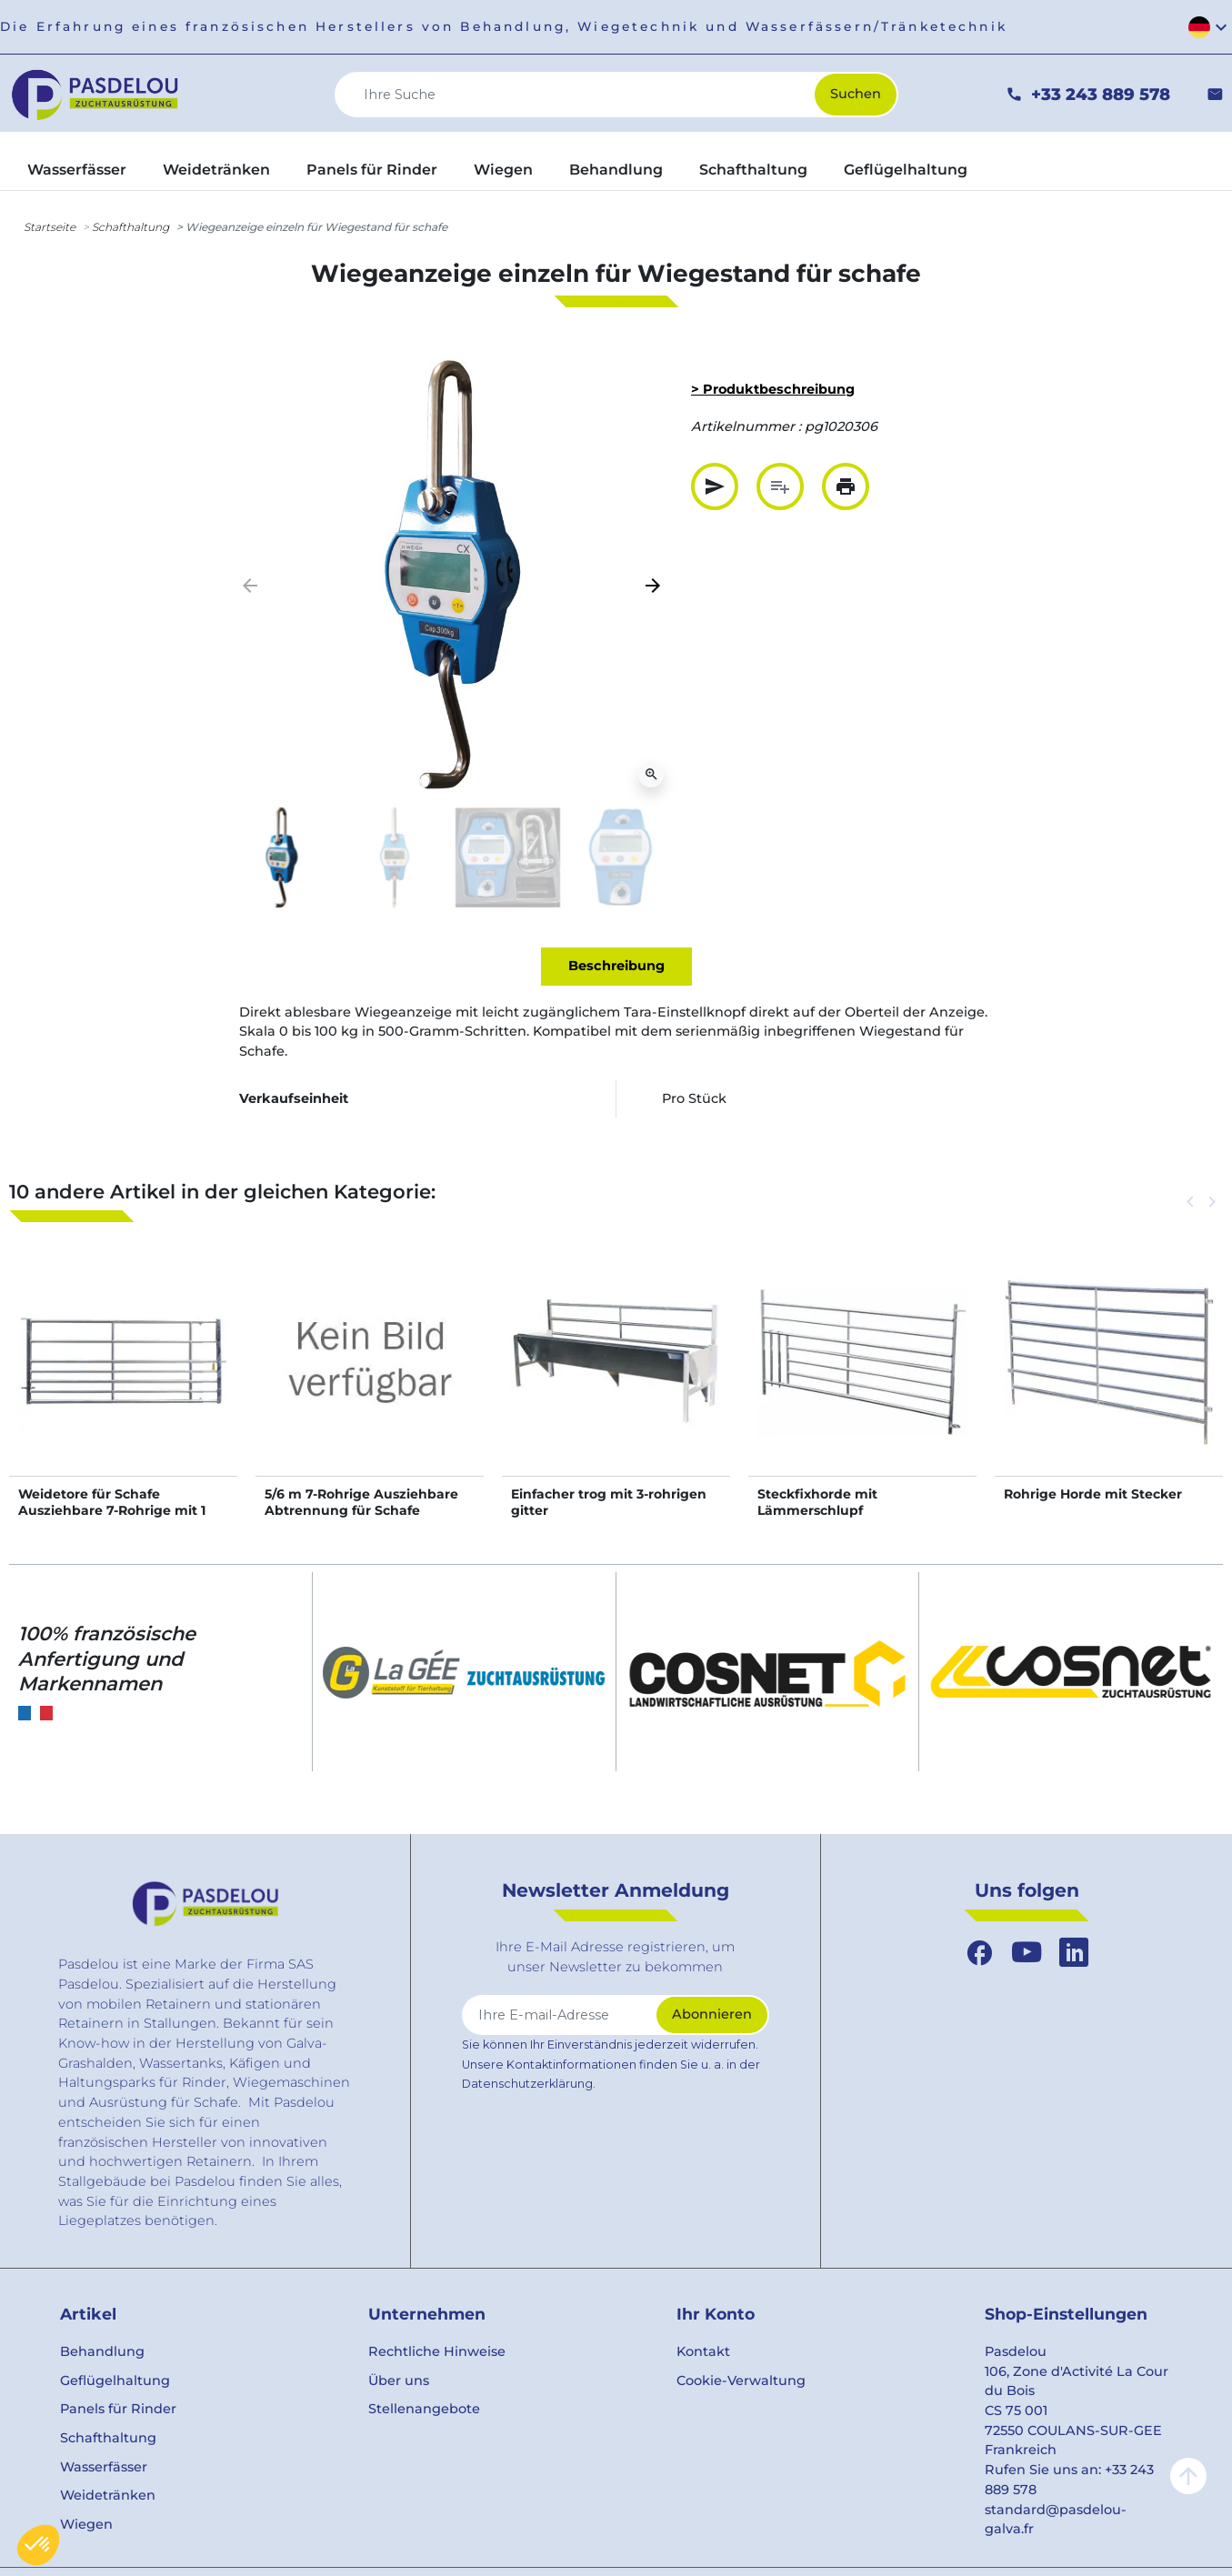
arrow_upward (1188, 2476)
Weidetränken (107, 2495)
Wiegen (86, 2524)
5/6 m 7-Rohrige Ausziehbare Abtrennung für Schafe (361, 1502)
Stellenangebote (424, 2409)
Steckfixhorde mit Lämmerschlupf (817, 1502)
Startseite (49, 227)
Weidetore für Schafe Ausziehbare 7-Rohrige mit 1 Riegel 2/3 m (111, 1510)
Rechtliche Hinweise (437, 2351)
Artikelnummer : (746, 426)
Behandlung (102, 2351)
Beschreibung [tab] (616, 965)
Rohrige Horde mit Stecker (1093, 1494)
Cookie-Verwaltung (741, 2380)
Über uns (398, 2380)
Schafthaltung (130, 227)
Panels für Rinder (118, 2409)
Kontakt (703, 2351)
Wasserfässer (103, 2467)
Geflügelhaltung (115, 2380)
